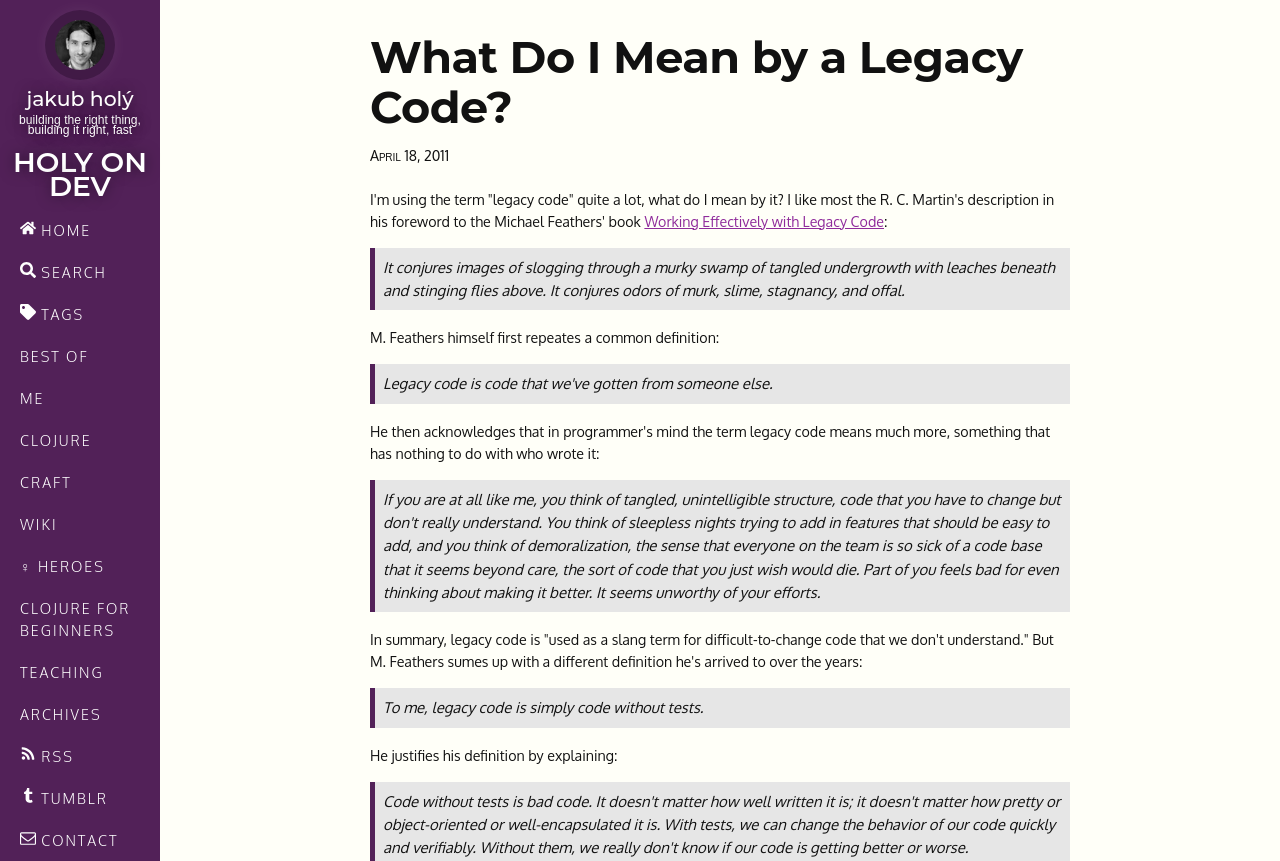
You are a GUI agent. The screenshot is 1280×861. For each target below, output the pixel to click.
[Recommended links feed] (80, 798)
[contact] (80, 840)
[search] (80, 272)
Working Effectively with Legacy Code (764, 221)
